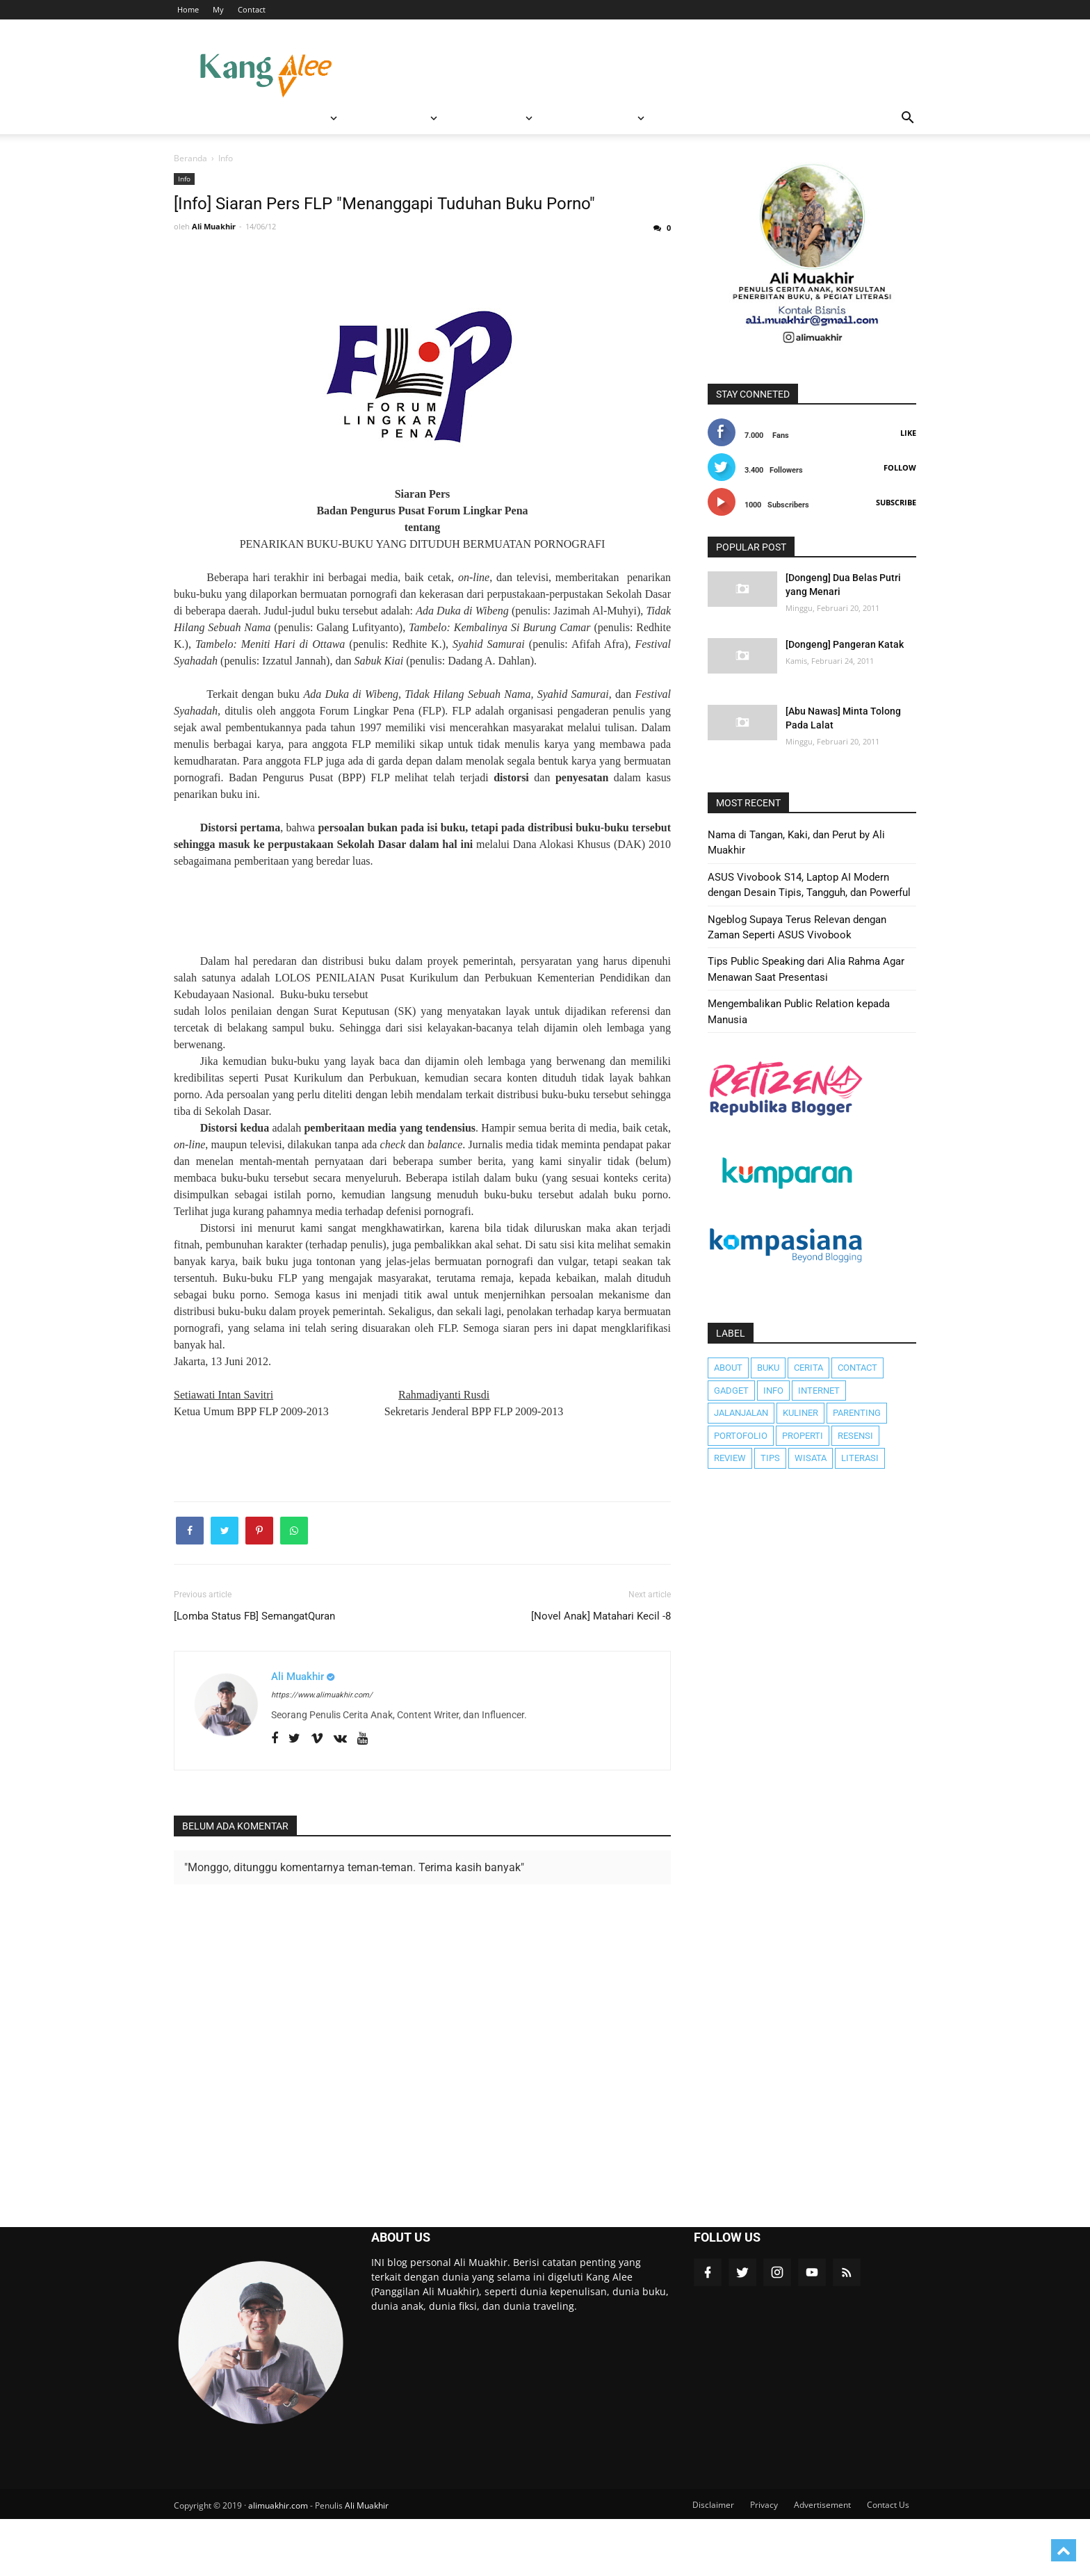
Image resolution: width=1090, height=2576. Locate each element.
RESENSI (337, 118)
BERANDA (205, 118)
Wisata (811, 1458)
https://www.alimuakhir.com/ (322, 1752)
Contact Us (888, 2562)
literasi (860, 1458)
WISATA (264, 118)
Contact (252, 9)
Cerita (808, 1367)
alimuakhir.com (278, 2563)
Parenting (857, 1413)
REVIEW (409, 118)
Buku (768, 1367)
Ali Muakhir (367, 2563)
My (218, 9)
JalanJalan (741, 1413)
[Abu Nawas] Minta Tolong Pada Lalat (843, 718)
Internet (819, 1390)
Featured (486, 118)
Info (184, 179)
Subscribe (896, 502)
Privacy (764, 2562)
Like (908, 432)
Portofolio (740, 1435)
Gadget (731, 1390)
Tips (770, 1458)
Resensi (855, 1435)
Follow (900, 467)
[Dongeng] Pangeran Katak (845, 644)
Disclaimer (713, 2562)
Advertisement (822, 2562)
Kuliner (800, 1413)
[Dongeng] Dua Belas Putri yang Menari (843, 584)
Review (730, 1458)
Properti (802, 1435)
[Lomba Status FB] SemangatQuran (254, 1673)
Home (188, 9)
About (728, 1367)
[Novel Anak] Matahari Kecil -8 (601, 1673)
